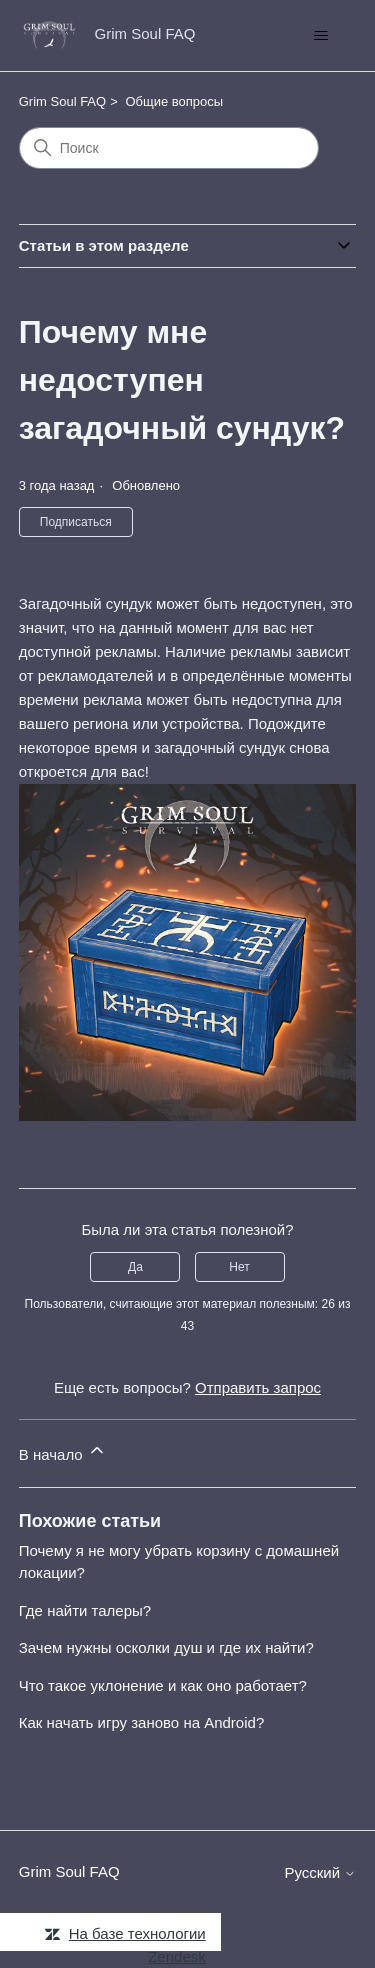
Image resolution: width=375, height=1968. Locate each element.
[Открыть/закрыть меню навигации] (320, 36)
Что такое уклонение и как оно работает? (163, 1685)
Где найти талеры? (85, 1610)
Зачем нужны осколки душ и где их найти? (166, 1647)
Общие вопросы (174, 101)
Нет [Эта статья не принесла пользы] (239, 1267)
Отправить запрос (258, 1387)
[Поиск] (169, 148)
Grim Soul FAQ (62, 101)
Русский (320, 1872)
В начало (63, 1451)
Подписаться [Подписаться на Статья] (76, 522)
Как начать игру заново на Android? (141, 1722)
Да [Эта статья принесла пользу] (135, 1267)
